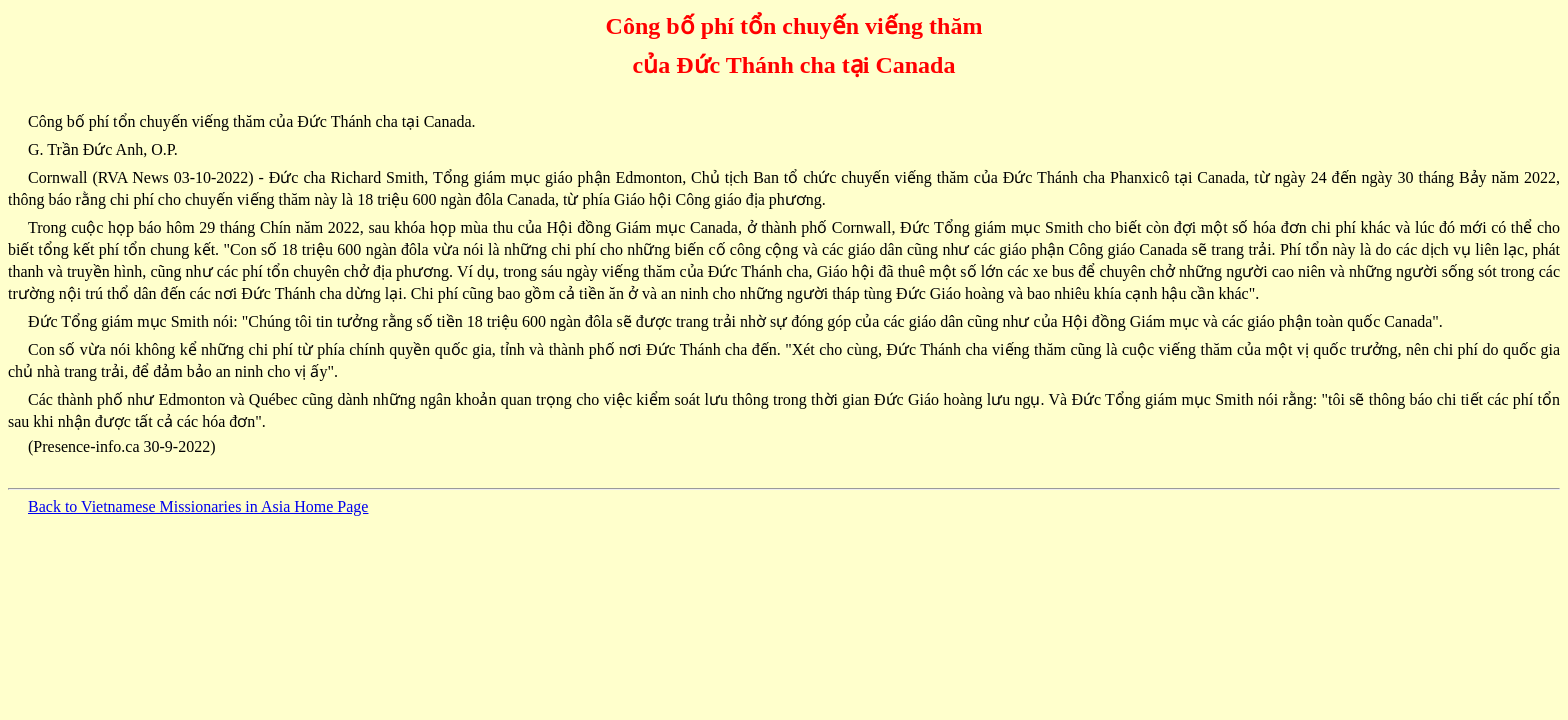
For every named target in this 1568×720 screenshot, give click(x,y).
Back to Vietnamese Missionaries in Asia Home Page (198, 506)
